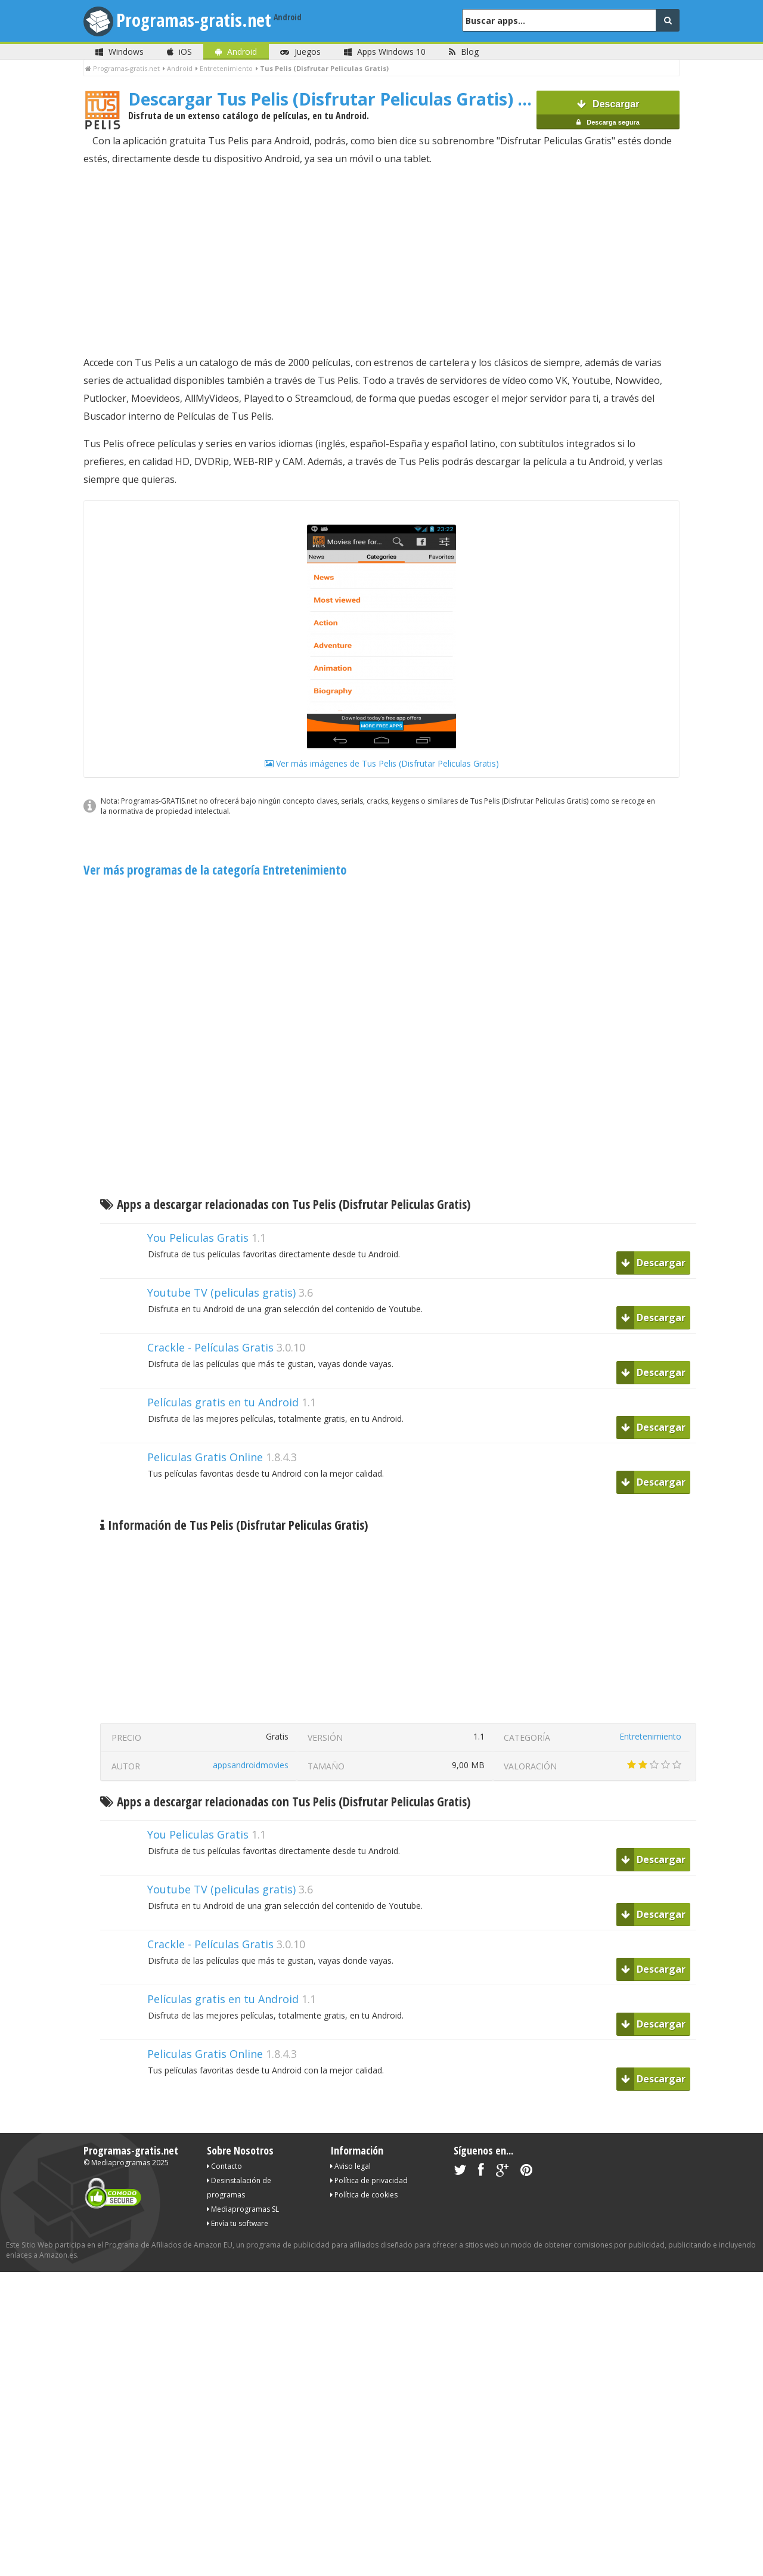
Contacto (224, 2166)
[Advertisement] (381, 260)
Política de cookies (364, 2195)
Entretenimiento (650, 1736)
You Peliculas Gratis (198, 1237)
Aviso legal (350, 2166)
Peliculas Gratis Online (205, 1457)
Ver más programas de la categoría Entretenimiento (215, 869)
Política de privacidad (369, 2180)
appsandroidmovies (251, 1765)
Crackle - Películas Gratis (210, 1347)
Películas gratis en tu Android (223, 1402)
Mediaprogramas (120, 2162)
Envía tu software (237, 2223)
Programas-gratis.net (193, 20)
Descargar (608, 114)
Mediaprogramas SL (243, 2209)
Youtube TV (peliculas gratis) (221, 1292)
